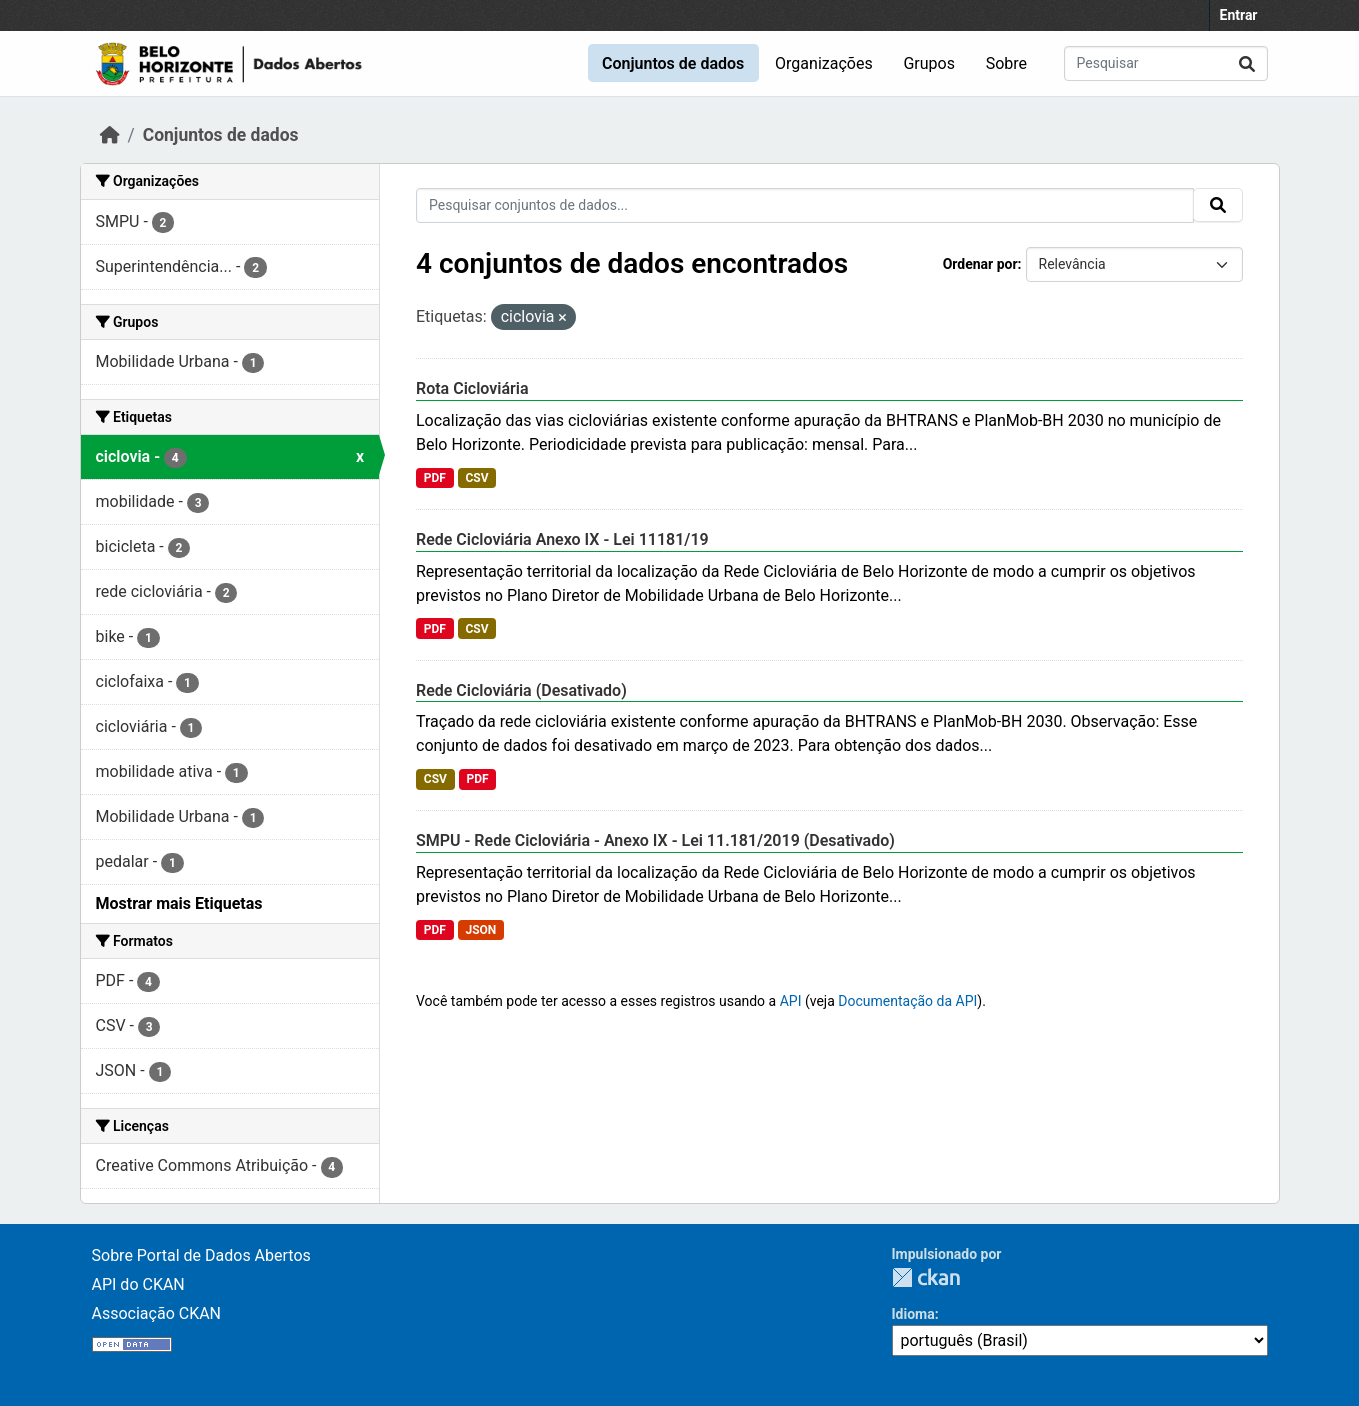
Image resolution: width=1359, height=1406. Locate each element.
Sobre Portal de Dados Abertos (201, 1255)
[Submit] (1247, 63)
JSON (480, 930)
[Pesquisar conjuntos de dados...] (1166, 63)
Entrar (1239, 15)
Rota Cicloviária (472, 388)
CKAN (926, 1277)
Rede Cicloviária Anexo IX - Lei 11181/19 (562, 539)
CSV (476, 478)
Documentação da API (907, 1001)
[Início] (110, 135)
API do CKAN (138, 1284)
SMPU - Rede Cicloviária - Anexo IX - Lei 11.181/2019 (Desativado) (655, 840)
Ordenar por (980, 264)
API (791, 1001)
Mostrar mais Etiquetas (179, 903)
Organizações (824, 63)
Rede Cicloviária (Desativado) (521, 690)
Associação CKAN (157, 1313)
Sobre (1006, 63)
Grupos (929, 63)
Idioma (913, 1314)
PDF (435, 478)
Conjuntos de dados (673, 63)
